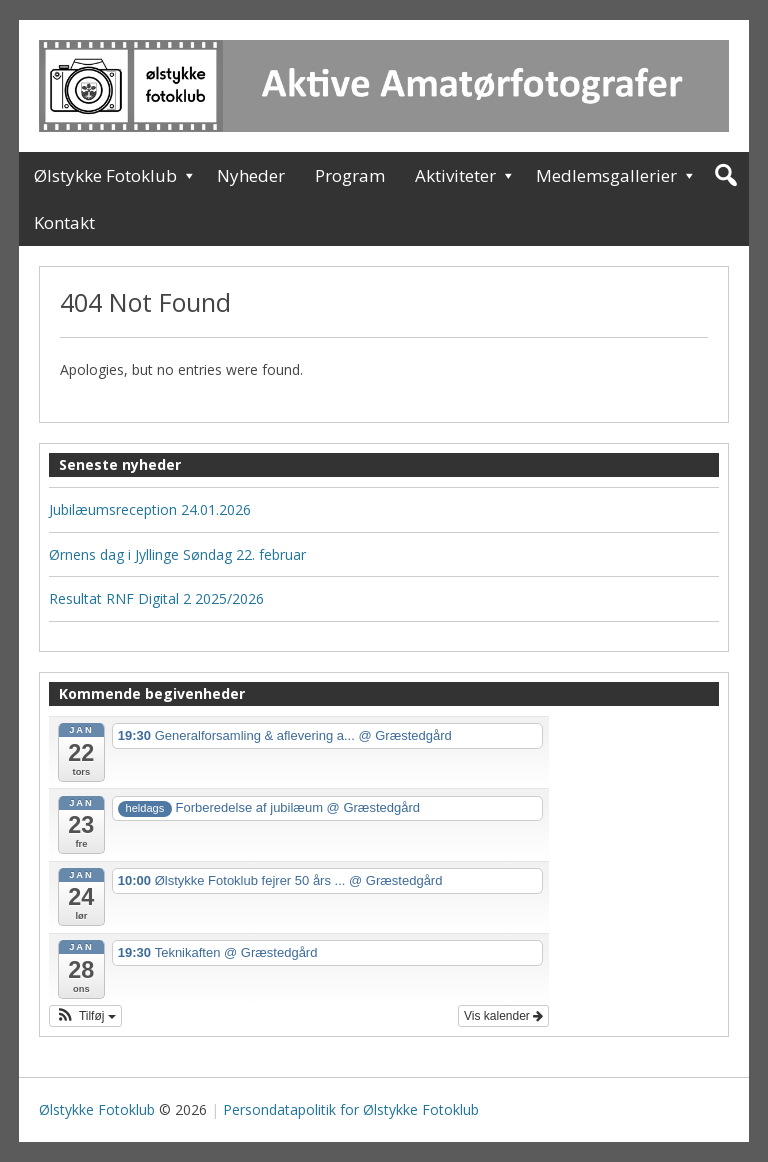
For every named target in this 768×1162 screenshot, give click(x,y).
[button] (85, 1016)
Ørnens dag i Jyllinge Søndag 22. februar (177, 554)
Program (350, 175)
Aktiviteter (455, 175)
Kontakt (64, 222)
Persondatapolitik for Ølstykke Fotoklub (351, 1109)
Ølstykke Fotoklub (105, 175)
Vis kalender (503, 1016)
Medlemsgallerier (606, 175)
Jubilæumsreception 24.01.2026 (150, 509)
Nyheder (251, 175)
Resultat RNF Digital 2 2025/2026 (156, 598)
